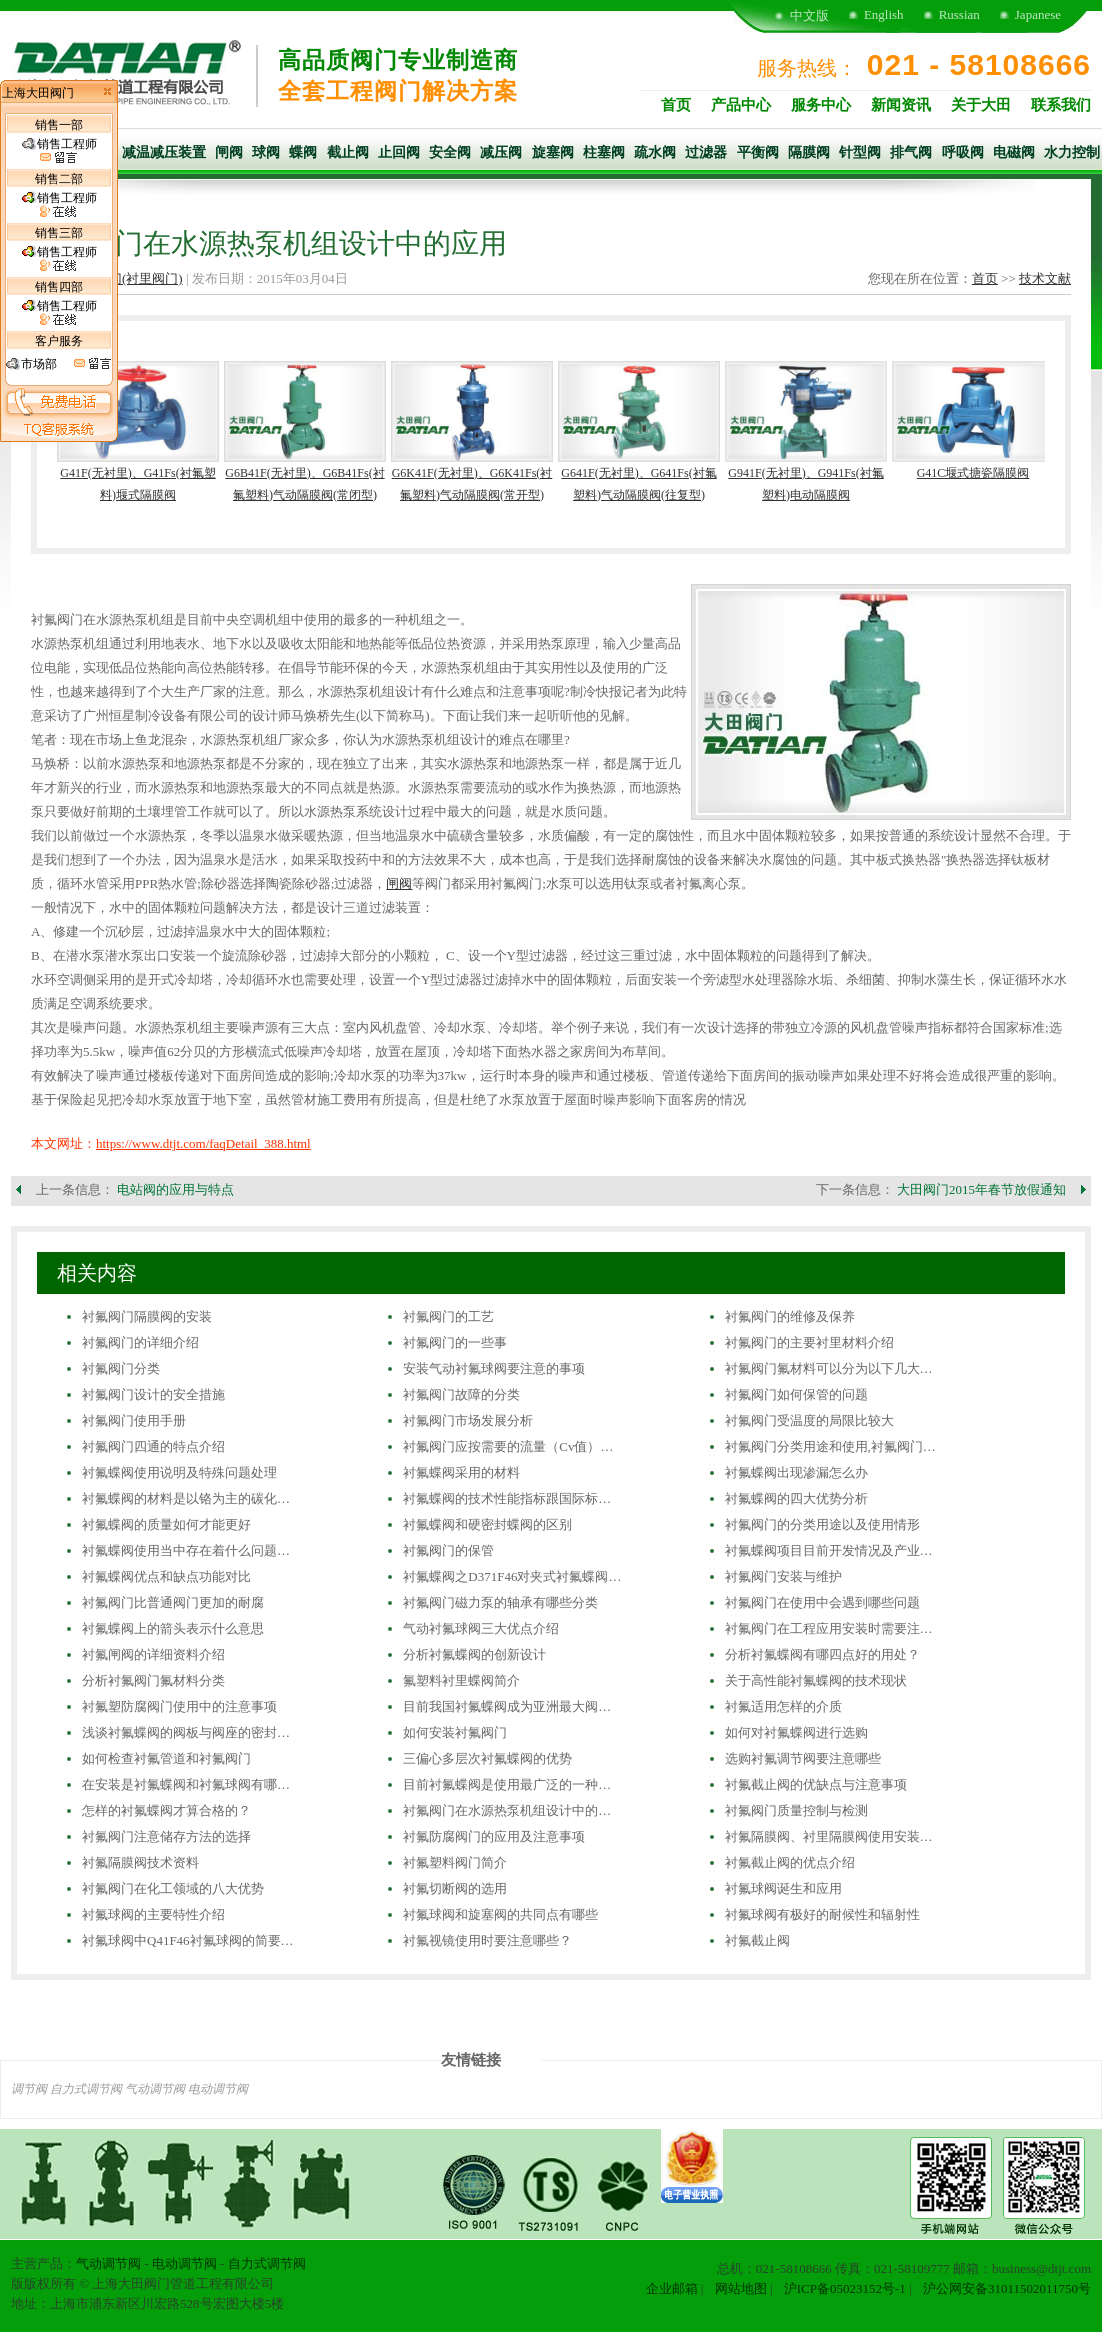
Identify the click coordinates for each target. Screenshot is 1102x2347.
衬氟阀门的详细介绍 (140, 1342)
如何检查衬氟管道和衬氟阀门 (166, 1758)
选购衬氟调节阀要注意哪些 (803, 1758)
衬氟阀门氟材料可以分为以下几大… (829, 1368)
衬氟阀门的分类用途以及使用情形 (822, 1524)
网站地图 (741, 2288)
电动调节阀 (218, 2089)
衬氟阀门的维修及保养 (790, 1316)
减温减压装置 (164, 152)
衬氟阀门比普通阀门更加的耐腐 (173, 1602)
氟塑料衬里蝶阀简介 (461, 1680)
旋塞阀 (553, 152)
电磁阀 (1014, 152)
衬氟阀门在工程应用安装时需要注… (829, 1628)
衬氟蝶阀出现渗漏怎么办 (796, 1472)
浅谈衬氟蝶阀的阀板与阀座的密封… (186, 1732)
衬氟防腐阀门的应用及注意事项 (494, 1836)
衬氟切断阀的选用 (455, 1888)
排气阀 (911, 152)
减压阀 (501, 152)
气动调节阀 (155, 2089)
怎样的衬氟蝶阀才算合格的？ (166, 1810)
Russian (959, 14)
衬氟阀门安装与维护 (783, 1576)
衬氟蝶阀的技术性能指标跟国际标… (507, 1498)
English (884, 14)
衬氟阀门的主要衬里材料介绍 (809, 1342)
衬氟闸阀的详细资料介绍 (153, 1654)
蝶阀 (303, 152)
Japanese (1038, 14)
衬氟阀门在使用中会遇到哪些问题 (822, 1602)
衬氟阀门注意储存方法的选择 (166, 1836)
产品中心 (741, 105)
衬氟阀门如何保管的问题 (796, 1394)
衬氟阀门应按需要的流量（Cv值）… (508, 1446)
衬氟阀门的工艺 (448, 1316)
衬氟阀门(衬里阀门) (126, 278)
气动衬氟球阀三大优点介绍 (481, 1628)
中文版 (809, 15)
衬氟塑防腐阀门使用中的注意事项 (179, 1706)
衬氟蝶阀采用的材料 (461, 1472)
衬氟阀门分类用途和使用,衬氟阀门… (830, 1446)
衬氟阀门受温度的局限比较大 (809, 1420)
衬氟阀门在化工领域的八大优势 (173, 1888)
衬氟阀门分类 (121, 1368)
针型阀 (860, 152)
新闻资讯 (901, 105)
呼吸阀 (963, 152)
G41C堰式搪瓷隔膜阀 (973, 473)
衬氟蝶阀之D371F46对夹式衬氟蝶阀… (512, 1576)
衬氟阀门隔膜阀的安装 (147, 1316)
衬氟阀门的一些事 (455, 1342)
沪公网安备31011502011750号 (1007, 2288)
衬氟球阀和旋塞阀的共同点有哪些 (500, 1914)
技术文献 (1045, 278)
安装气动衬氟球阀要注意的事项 (494, 1368)
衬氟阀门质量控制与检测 (796, 1810)
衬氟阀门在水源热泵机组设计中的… (507, 1810)
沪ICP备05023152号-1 (845, 2288)
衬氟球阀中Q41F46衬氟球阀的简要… (188, 1940)
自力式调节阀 (86, 2089)
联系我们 (1061, 105)
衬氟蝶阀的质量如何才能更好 (166, 1524)
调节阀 (29, 2089)
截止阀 (348, 152)
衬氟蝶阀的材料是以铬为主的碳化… (186, 1498)
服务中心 (821, 105)
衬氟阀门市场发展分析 (468, 1420)
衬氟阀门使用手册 (134, 1420)
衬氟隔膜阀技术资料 (140, 1862)
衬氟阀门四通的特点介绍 (153, 1446)
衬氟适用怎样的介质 (783, 1706)
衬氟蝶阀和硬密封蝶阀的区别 (487, 1524)
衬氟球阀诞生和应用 (783, 1888)
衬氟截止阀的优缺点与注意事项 (816, 1784)
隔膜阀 (809, 152)
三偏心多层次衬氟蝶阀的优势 (487, 1758)
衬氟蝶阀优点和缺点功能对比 (166, 1576)
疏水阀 (655, 152)
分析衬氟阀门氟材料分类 (153, 1680)
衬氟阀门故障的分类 (461, 1394)
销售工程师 (59, 151)
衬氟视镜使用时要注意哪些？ (487, 1940)
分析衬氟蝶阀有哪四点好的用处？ (822, 1654)
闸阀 (229, 152)
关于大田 (981, 105)
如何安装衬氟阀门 (455, 1732)
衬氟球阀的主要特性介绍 (153, 1914)
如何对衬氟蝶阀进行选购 (796, 1732)
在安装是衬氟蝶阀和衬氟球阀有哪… (186, 1784)
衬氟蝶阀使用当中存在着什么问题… (186, 1550)
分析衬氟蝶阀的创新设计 (474, 1654)
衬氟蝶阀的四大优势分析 (796, 1498)
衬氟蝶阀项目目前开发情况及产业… (829, 1550)
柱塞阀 (604, 152)
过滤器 (706, 152)
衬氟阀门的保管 (448, 1550)
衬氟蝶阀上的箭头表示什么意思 (173, 1628)
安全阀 (450, 152)
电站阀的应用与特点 (175, 1189)
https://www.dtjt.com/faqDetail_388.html (203, 1143)
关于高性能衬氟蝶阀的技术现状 (816, 1680)
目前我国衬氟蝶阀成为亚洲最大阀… (507, 1706)
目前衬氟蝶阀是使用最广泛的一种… (507, 1784)
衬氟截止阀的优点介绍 (790, 1862)
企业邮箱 (672, 2288)
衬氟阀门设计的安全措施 (153, 1394)
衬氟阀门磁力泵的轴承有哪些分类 (500, 1602)
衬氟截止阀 (757, 1940)
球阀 (266, 152)
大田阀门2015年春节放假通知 (981, 1189)
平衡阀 (758, 152)
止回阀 (399, 152)
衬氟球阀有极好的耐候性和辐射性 (822, 1914)
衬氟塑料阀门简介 (455, 1862)
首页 (676, 105)
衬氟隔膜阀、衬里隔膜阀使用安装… (829, 1836)
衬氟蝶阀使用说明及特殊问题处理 (179, 1472)
